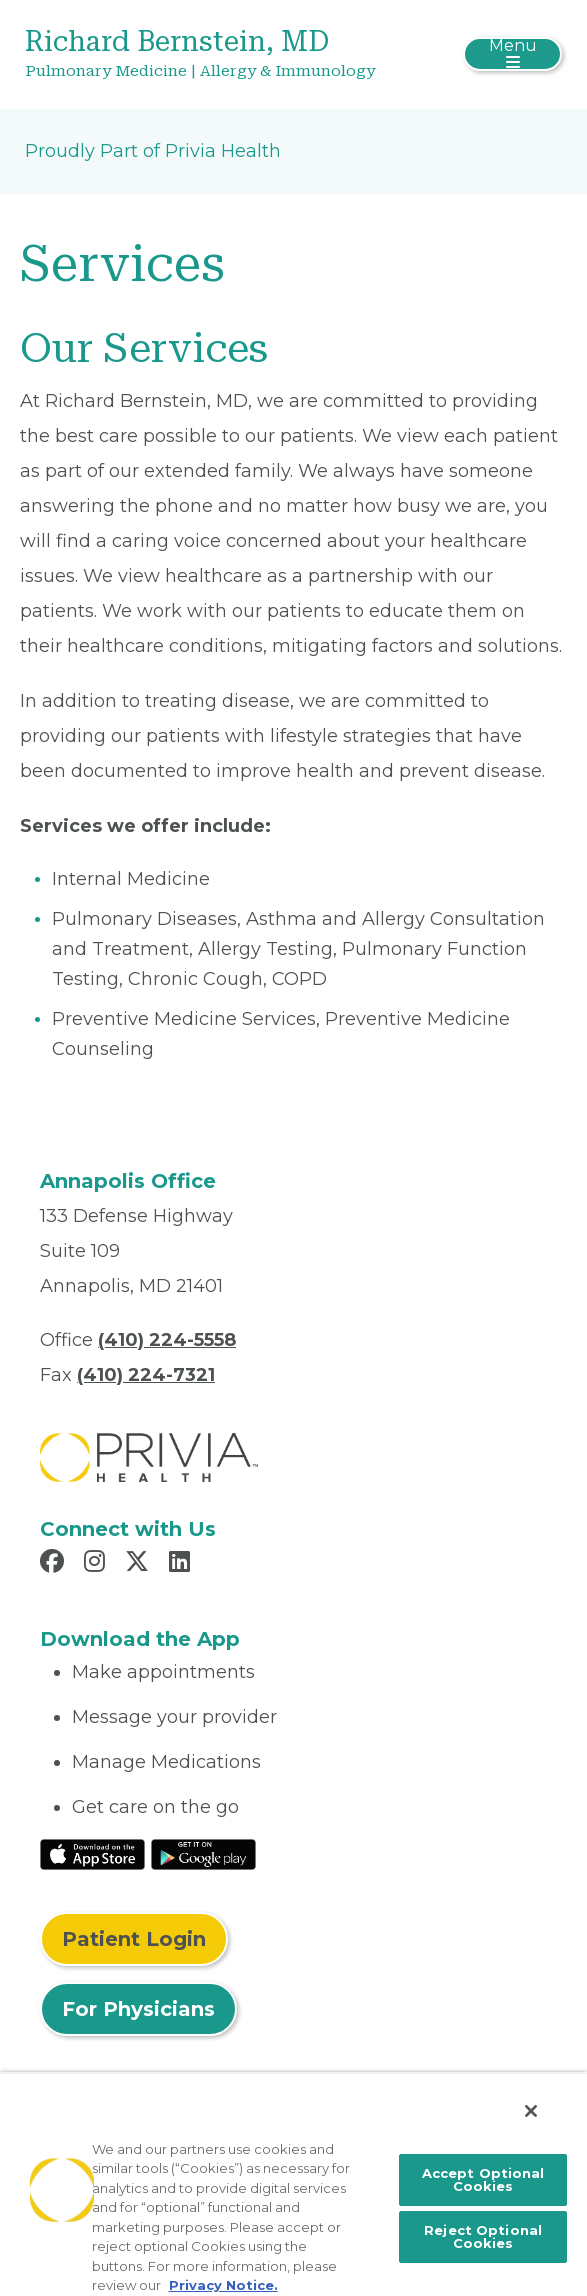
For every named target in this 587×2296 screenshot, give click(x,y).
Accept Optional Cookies (483, 2179)
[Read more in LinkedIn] (182, 1564)
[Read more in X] (140, 1564)
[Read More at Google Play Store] (203, 1854)
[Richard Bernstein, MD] (204, 54)
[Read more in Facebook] (55, 1564)
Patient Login (134, 1939)
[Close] (531, 2111)
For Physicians (138, 2009)
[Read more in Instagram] (97, 1564)
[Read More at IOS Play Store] (92, 1854)
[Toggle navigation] (512, 54)
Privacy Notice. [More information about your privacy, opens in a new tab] (223, 2285)
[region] (293, 2184)
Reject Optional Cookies (483, 2236)
